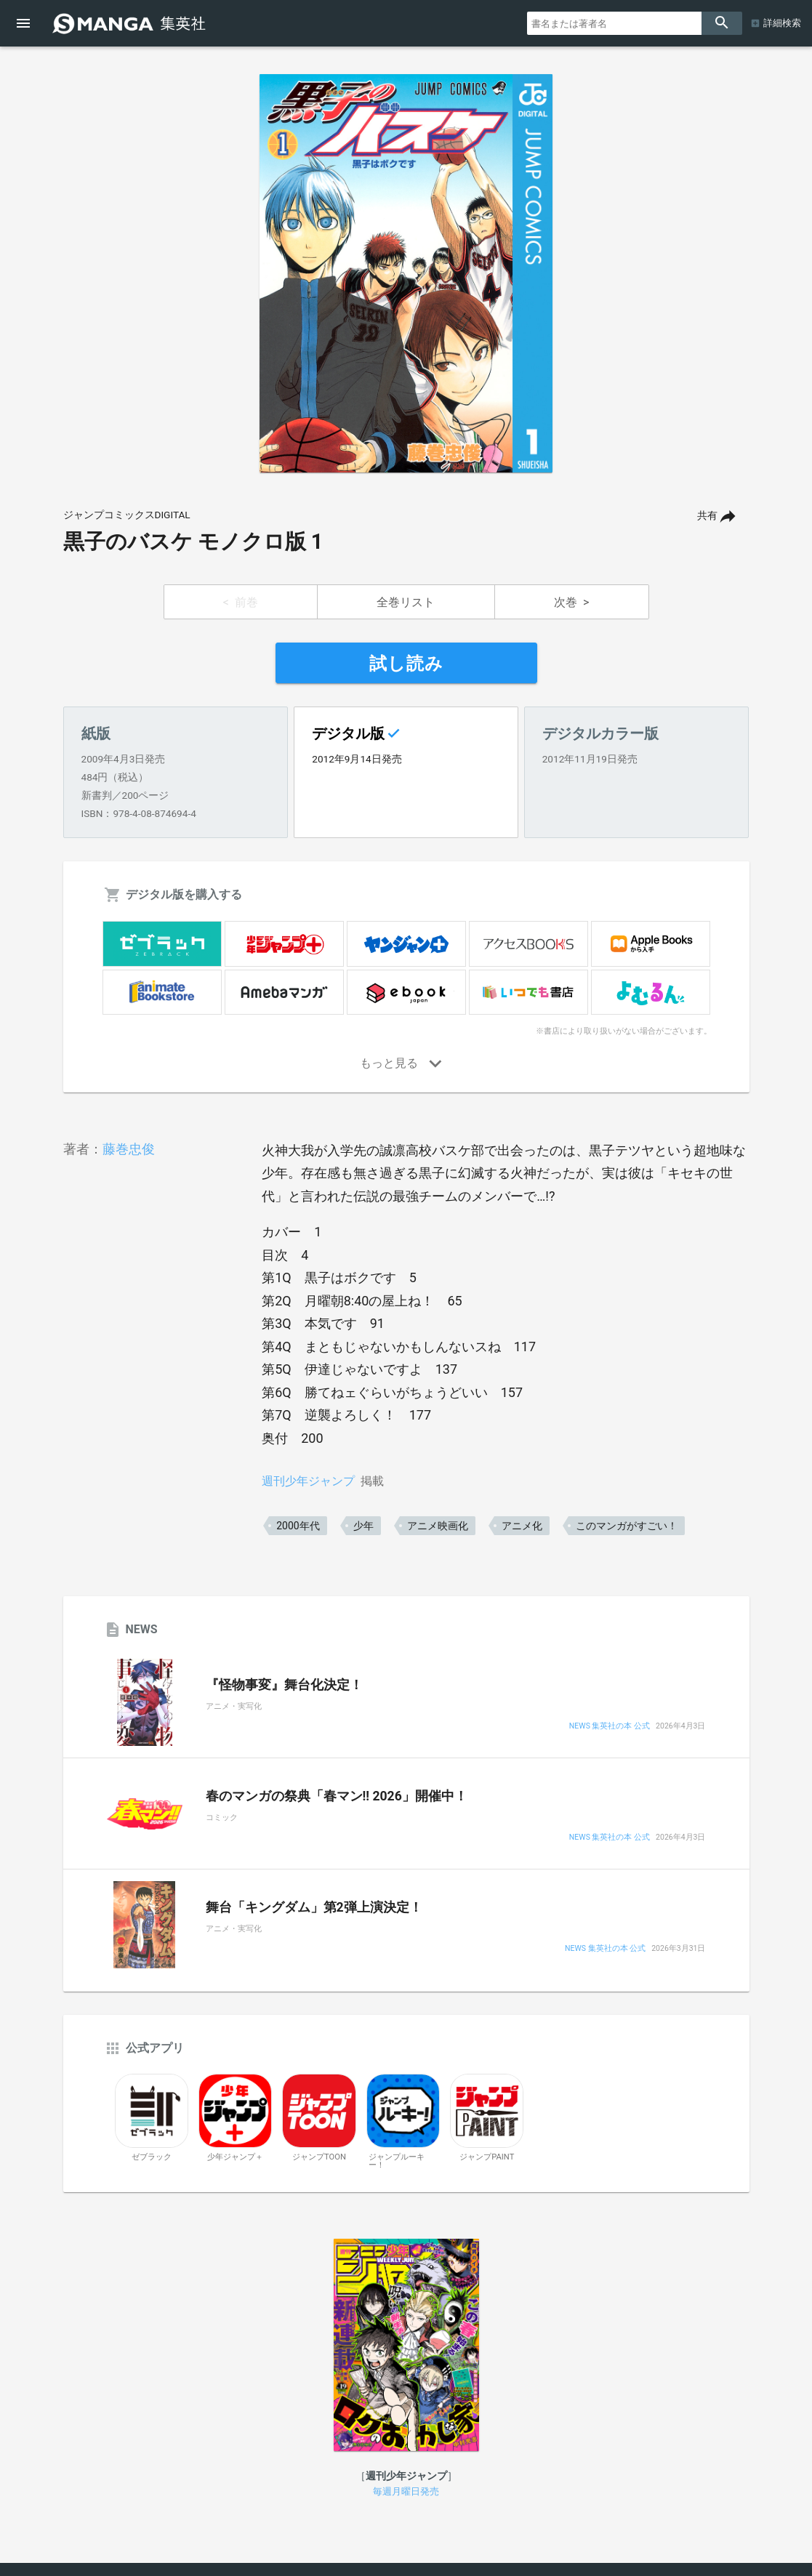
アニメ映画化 (437, 1525)
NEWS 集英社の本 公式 (609, 1727)
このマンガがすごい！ (627, 1525)
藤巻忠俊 (128, 1148)
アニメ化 (522, 1525)
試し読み (406, 663)
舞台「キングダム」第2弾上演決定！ (314, 1907)
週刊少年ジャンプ (308, 1481)
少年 (363, 1525)
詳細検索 (782, 22)
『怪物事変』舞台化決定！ (284, 1685)
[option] (406, 273)
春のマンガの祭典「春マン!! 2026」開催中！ (336, 1796)
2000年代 (297, 1525)
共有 (707, 515)
